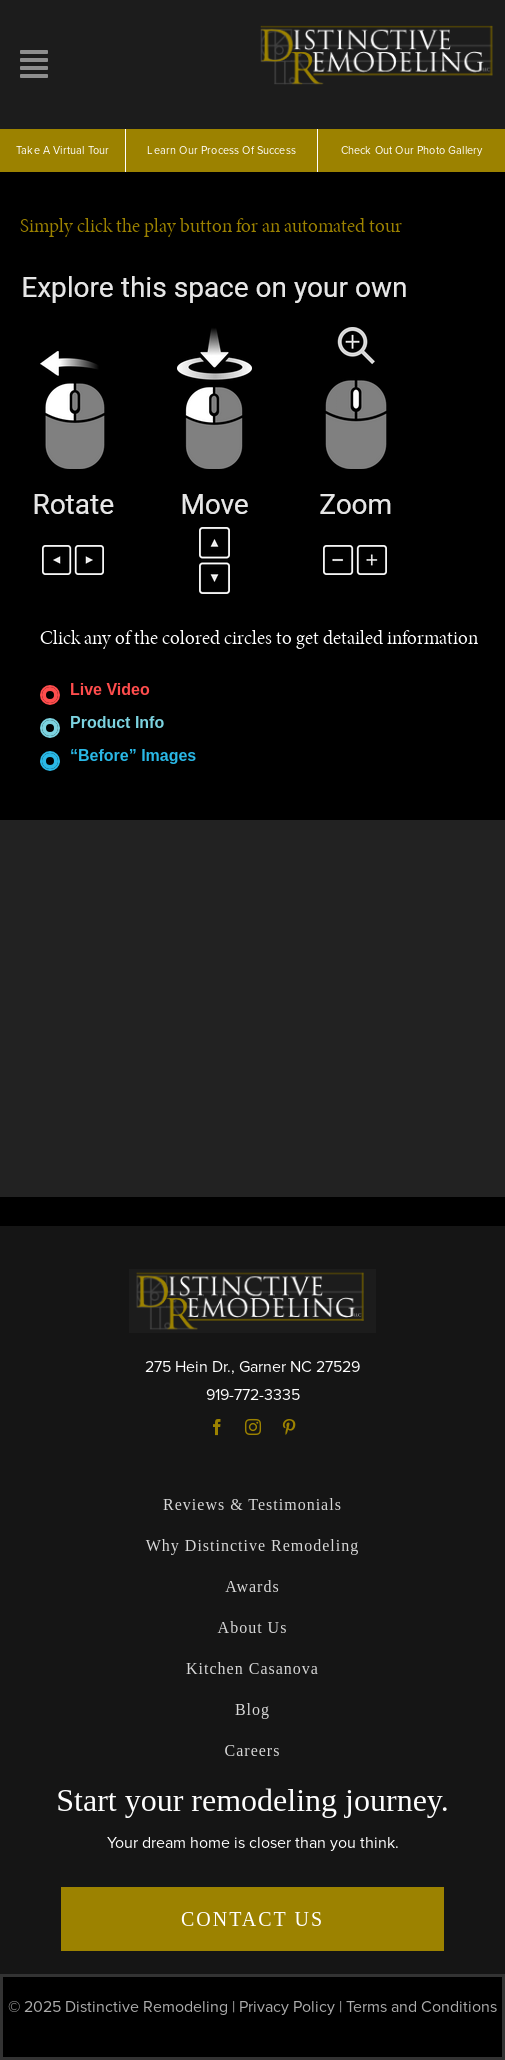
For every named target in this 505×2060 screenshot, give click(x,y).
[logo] (379, 28)
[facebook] (217, 1427)
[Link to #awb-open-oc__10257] (34, 64)
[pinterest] (289, 1427)
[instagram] (253, 1427)
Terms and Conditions (421, 2007)
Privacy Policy (287, 2007)
